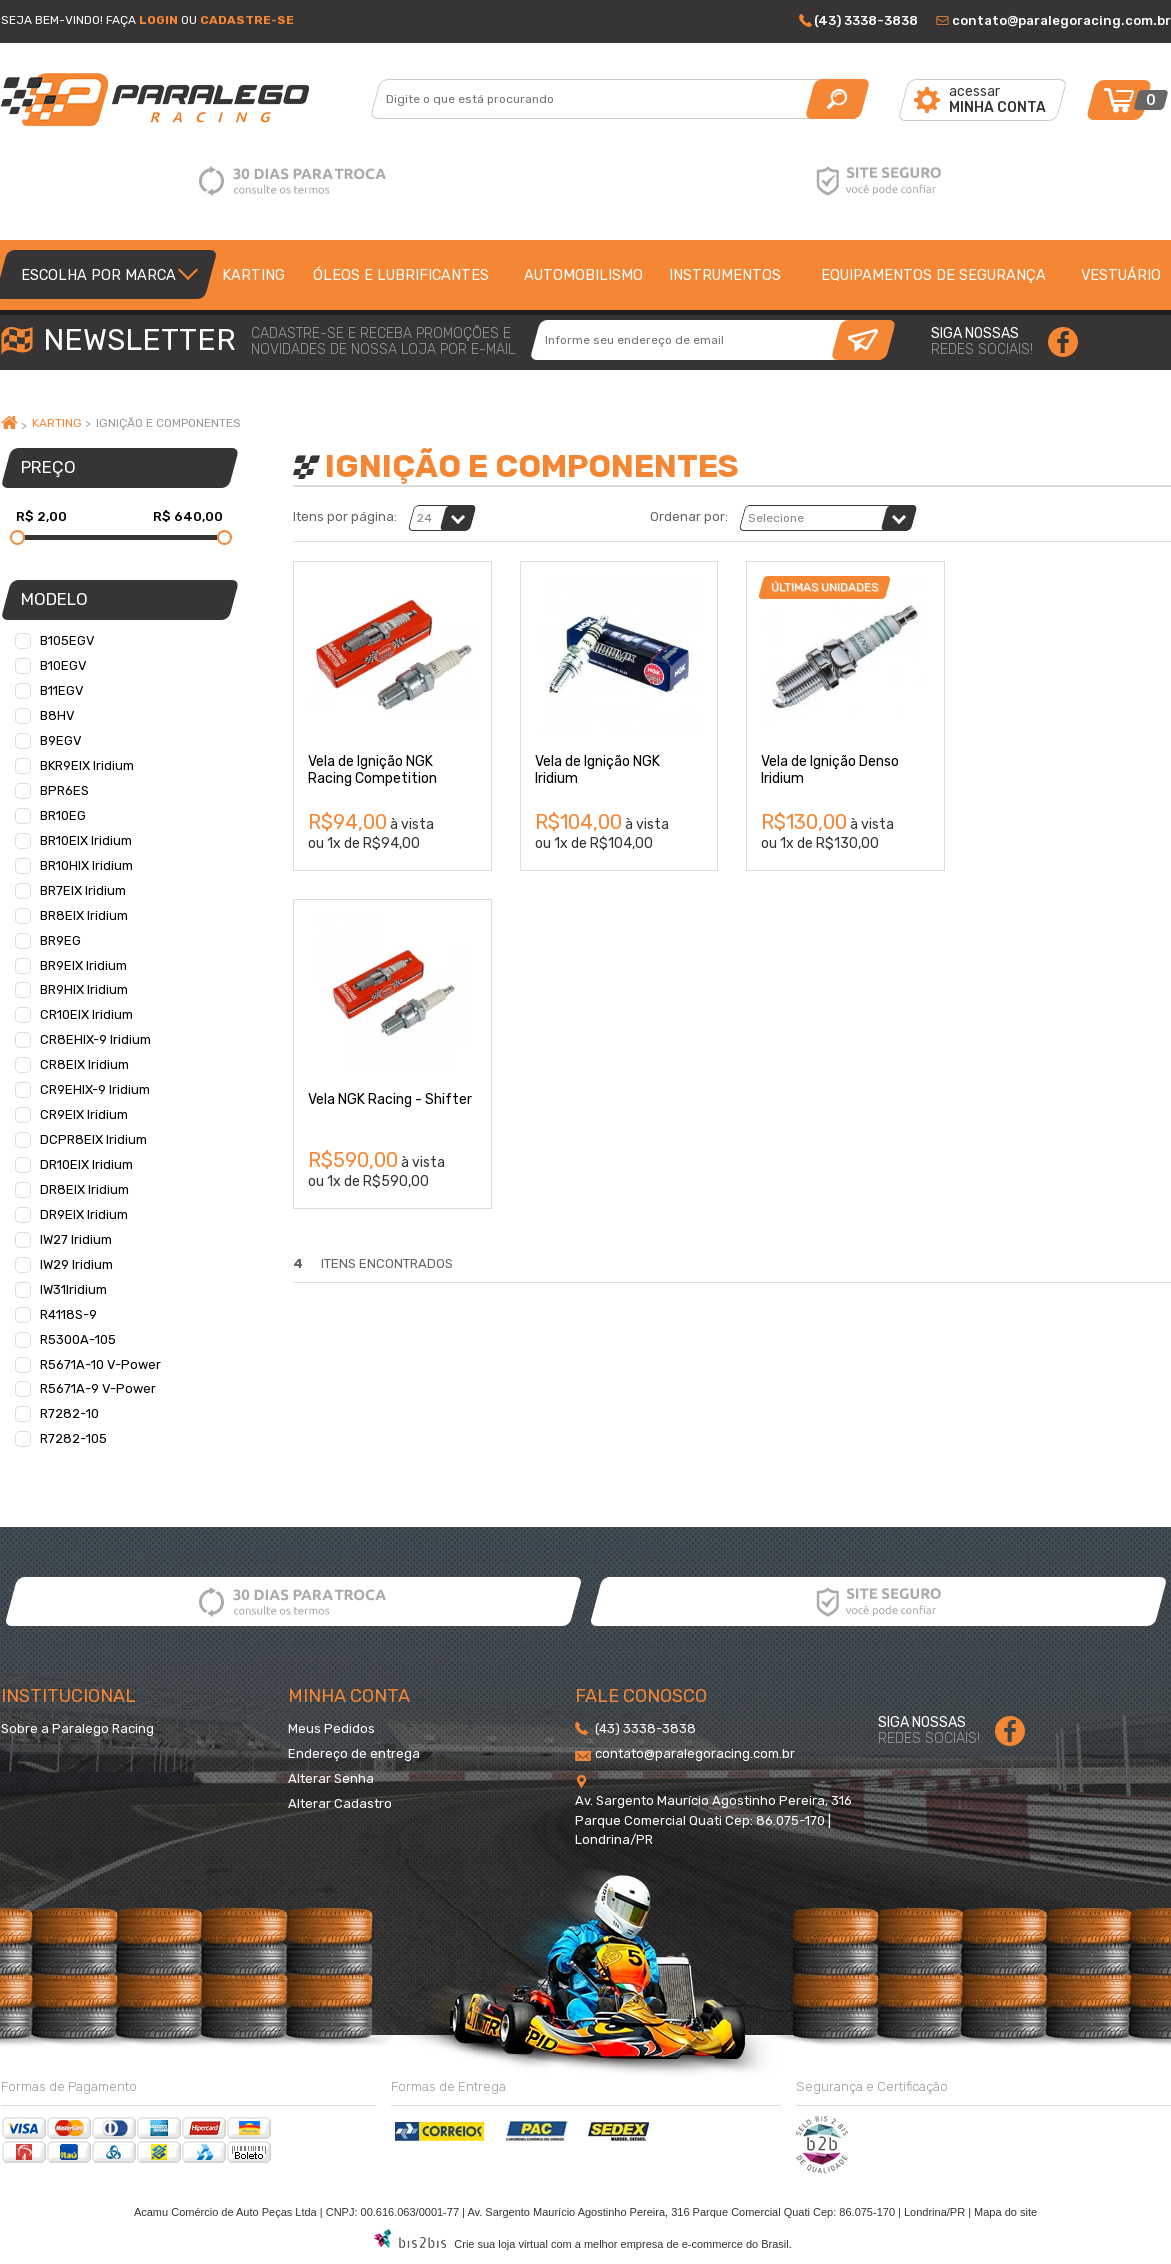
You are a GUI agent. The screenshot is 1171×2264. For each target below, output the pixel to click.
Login (158, 20)
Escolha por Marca (98, 275)
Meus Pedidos (331, 1728)
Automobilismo (583, 275)
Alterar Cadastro (340, 1803)
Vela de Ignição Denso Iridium (830, 770)
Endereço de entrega (354, 1753)
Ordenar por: (689, 517)
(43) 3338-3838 (866, 20)
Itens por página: (345, 517)
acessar (997, 99)
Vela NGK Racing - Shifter (390, 1099)
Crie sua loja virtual (501, 2244)
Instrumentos (725, 275)
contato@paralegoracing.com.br (1061, 20)
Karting (253, 275)
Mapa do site (1005, 2212)
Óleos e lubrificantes (401, 275)
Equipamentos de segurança (933, 275)
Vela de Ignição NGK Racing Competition (372, 770)
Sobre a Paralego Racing (77, 1728)
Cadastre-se (247, 20)
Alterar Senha (331, 1778)
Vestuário (1121, 275)
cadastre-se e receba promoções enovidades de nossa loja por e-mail (383, 342)
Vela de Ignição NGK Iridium (597, 770)
